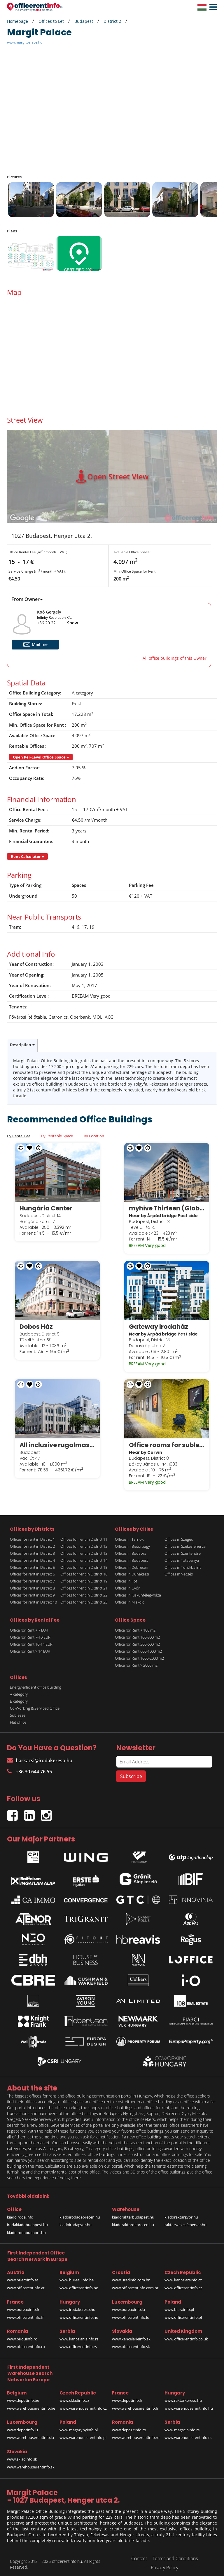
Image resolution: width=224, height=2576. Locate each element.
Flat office (18, 1719)
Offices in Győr (127, 1584)
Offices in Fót (126, 1577)
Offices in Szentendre (182, 1550)
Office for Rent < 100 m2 (135, 1627)
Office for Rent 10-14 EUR (31, 1641)
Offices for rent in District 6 (32, 1570)
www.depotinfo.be (23, 2397)
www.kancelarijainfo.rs (79, 2335)
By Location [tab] (94, 1135)
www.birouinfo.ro (22, 2335)
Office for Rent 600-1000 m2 (138, 1648)
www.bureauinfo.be (77, 2276)
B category (19, 1698)
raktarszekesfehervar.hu (185, 2221)
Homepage (17, 21)
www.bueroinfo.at (22, 2276)
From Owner (27, 599)
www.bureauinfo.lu (128, 2306)
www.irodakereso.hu (77, 2306)
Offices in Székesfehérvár (185, 1543)
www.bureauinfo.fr (23, 2306)
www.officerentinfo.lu (130, 2314)
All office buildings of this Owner (174, 658)
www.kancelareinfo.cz (183, 2276)
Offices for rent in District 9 (32, 1591)
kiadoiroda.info (20, 2213)
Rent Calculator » (27, 856)
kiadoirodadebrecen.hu (80, 2213)
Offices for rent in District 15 (83, 1563)
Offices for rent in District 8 (32, 1584)
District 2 (112, 21)
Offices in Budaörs (130, 1550)
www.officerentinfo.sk (131, 2343)
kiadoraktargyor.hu (181, 2213)
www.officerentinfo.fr (25, 2314)
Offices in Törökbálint (182, 1563)
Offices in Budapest (131, 1557)
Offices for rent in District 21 (83, 1584)
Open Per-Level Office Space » (41, 757)
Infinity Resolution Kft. (54, 617)
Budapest (83, 21)
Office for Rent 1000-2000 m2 (139, 1655)
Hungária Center (46, 1207)
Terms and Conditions (175, 2555)
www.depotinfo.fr (127, 2397)
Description (22, 1044)
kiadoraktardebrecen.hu (133, 2221)
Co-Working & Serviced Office (35, 1705)
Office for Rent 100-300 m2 (137, 1634)
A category (19, 1691)
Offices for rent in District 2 (32, 1543)
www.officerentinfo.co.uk (186, 2335)
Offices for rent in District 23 (83, 1598)
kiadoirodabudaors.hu (26, 2229)
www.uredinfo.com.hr (131, 2276)
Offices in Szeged (178, 1536)
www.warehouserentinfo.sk (31, 2463)
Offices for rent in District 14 (83, 1557)
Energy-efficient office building (35, 1684)
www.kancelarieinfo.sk (131, 2335)
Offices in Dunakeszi (132, 1570)
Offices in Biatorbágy (132, 1543)
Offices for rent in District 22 (83, 1591)
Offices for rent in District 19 (83, 1577)
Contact (139, 2555)
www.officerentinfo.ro (26, 2343)
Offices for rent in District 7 (32, 1577)
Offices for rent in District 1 (32, 1536)
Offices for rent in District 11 (83, 1536)
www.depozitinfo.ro (129, 2426)
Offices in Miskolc (129, 1598)
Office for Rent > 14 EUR (30, 1648)
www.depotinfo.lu (22, 2426)
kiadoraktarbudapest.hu (133, 2213)
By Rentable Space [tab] (57, 1135)
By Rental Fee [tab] (18, 1135)
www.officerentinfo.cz (183, 2284)
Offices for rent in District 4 (32, 1557)
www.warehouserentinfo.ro (136, 2434)
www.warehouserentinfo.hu (188, 2405)
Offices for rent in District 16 (83, 1570)
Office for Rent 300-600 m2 (137, 1641)
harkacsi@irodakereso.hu (39, 1757)
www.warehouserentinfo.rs (187, 2434)
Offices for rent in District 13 (83, 1550)
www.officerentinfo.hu (79, 2314)
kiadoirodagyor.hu (76, 2221)
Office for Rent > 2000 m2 (136, 1662)
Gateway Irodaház (159, 1324)
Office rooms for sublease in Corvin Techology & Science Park (167, 1442)
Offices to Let (51, 21)
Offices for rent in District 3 (32, 1550)
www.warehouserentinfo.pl (83, 2434)
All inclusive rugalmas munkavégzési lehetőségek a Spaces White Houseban (57, 1442)
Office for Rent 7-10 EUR (30, 1634)
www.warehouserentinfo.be (31, 2405)
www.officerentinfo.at (26, 2284)
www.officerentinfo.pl (183, 2314)
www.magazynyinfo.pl (79, 2426)
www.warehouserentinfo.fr (135, 2405)
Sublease (17, 1712)
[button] (211, 7)
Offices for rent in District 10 (33, 1598)
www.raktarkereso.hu (183, 2397)
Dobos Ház (37, 1324)
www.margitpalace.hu (24, 42)
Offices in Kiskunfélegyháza (138, 1591)
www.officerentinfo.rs (78, 2343)
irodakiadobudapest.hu (27, 2221)
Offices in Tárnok (129, 1536)
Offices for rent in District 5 (32, 1563)
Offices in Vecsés (178, 1570)
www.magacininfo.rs (182, 2426)
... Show (70, 623)
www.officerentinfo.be (79, 2284)
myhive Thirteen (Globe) (167, 1207)
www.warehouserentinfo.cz (83, 2405)
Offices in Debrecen (131, 1563)
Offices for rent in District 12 (83, 1543)
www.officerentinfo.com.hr (135, 2284)
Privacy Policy (164, 2564)
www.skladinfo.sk (22, 2455)
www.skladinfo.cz (74, 2397)
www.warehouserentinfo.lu (30, 2434)
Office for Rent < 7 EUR (29, 1627)
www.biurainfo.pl (179, 2306)
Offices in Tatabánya (181, 1557)
